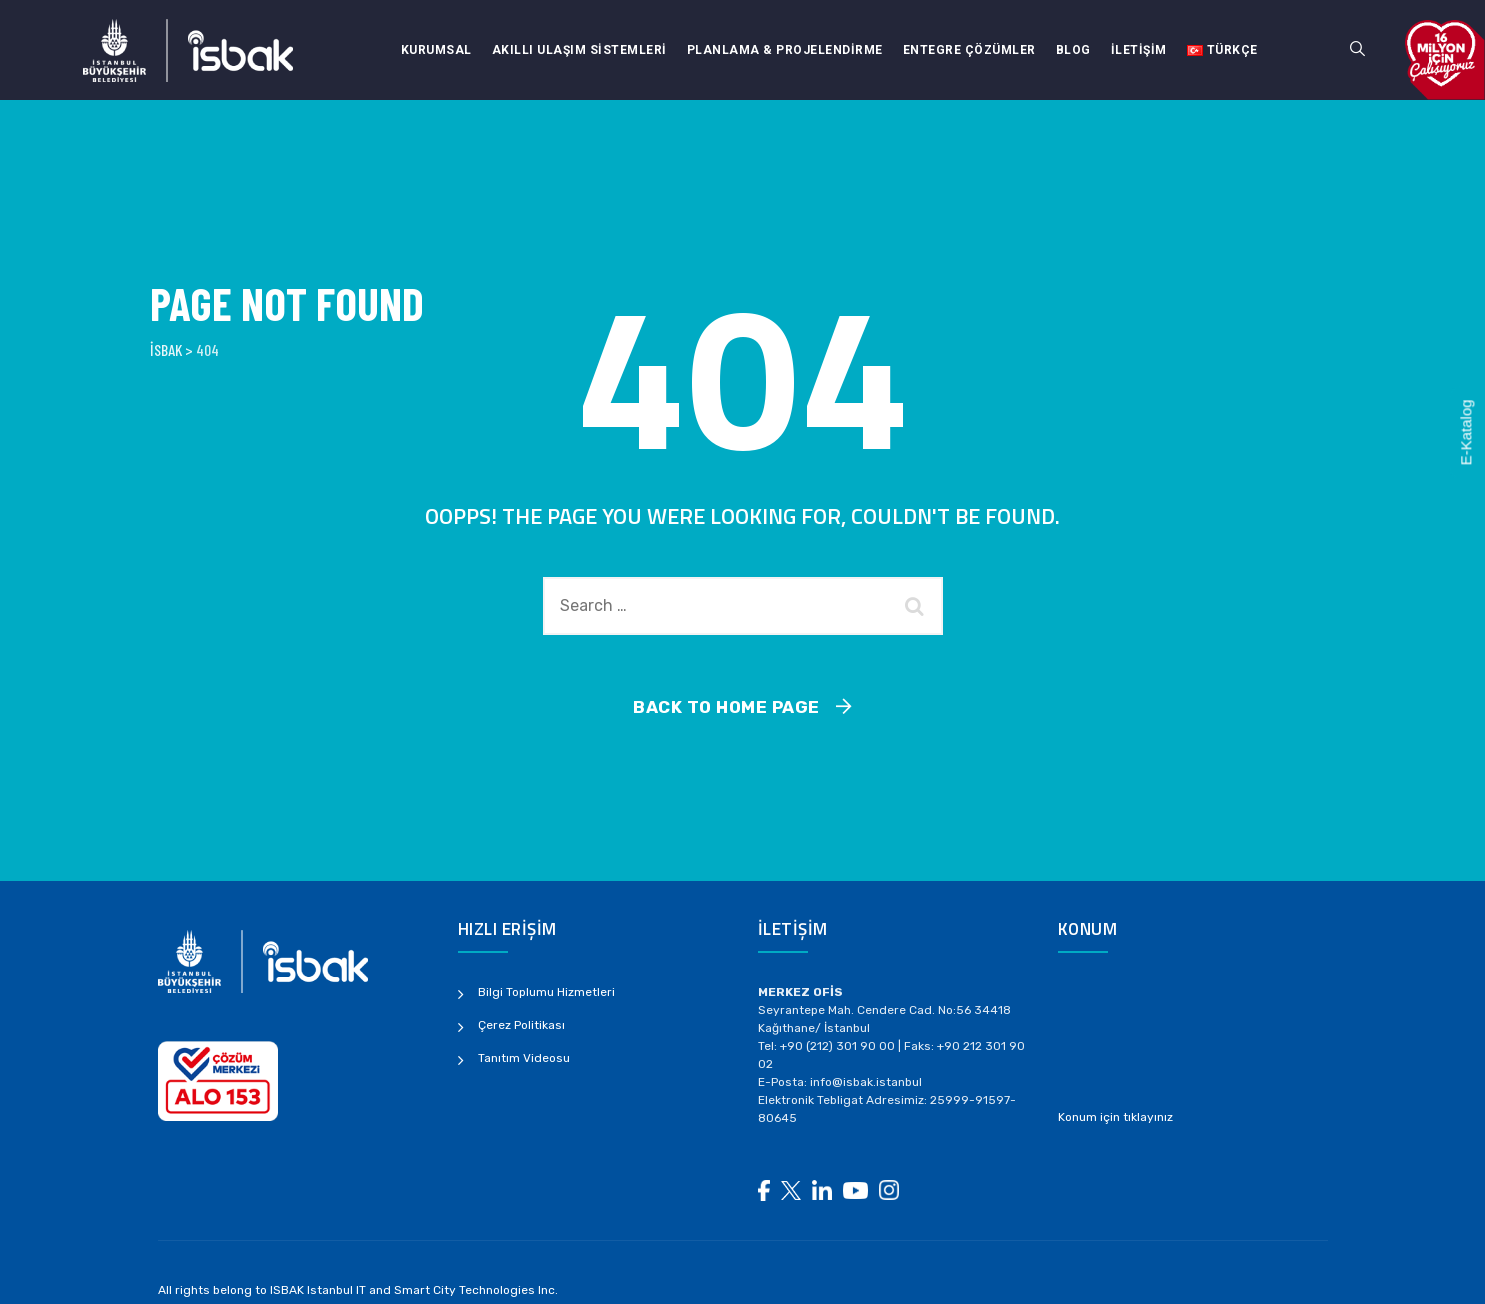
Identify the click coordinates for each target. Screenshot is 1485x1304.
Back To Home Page (726, 707)
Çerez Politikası (521, 1025)
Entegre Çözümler (969, 50)
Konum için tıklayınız (1115, 1117)
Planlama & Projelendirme (785, 50)
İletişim (1139, 50)
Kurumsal (436, 50)
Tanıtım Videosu (524, 1058)
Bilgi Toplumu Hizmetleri (546, 992)
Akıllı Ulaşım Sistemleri (579, 50)
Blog (1073, 50)
